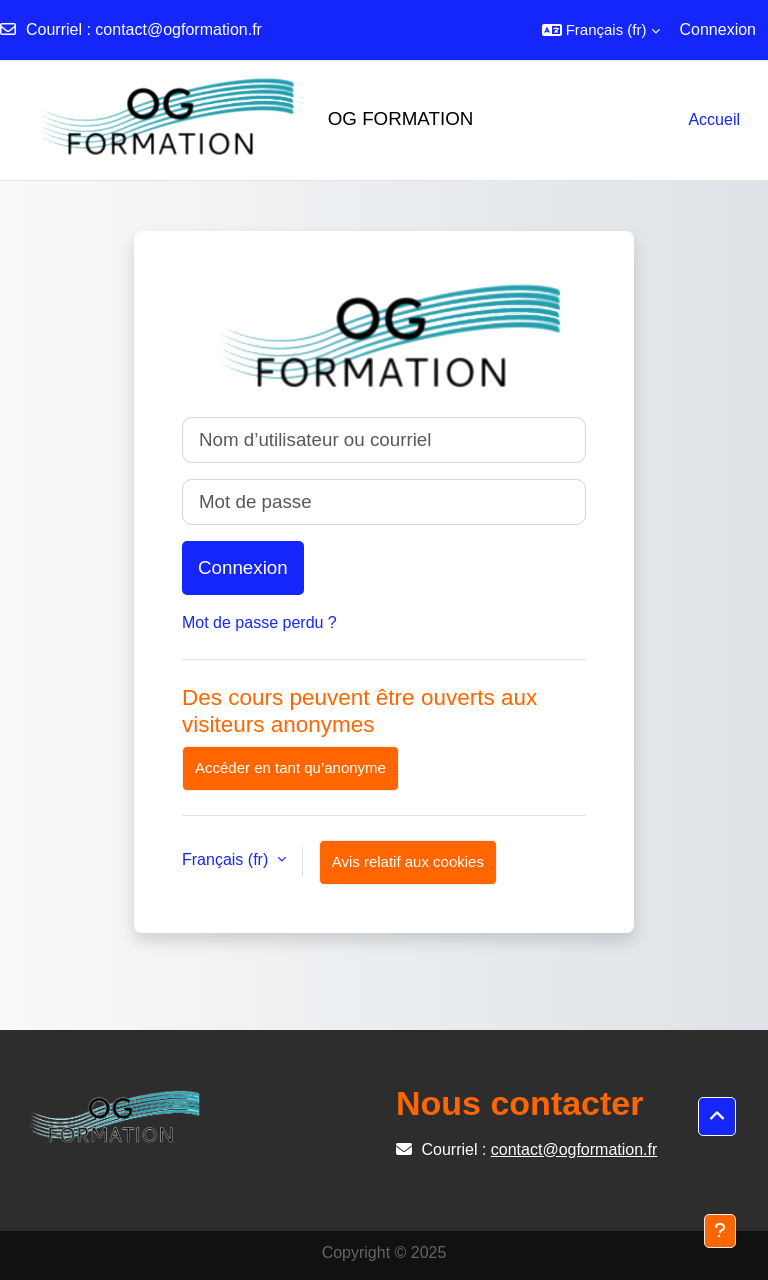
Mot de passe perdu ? (259, 622)
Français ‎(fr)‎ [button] (227, 859)
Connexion (718, 29)
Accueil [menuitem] (714, 119)
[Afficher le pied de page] (720, 1231)
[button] (601, 30)
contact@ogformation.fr (178, 29)
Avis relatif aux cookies (408, 861)
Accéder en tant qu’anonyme (290, 767)
